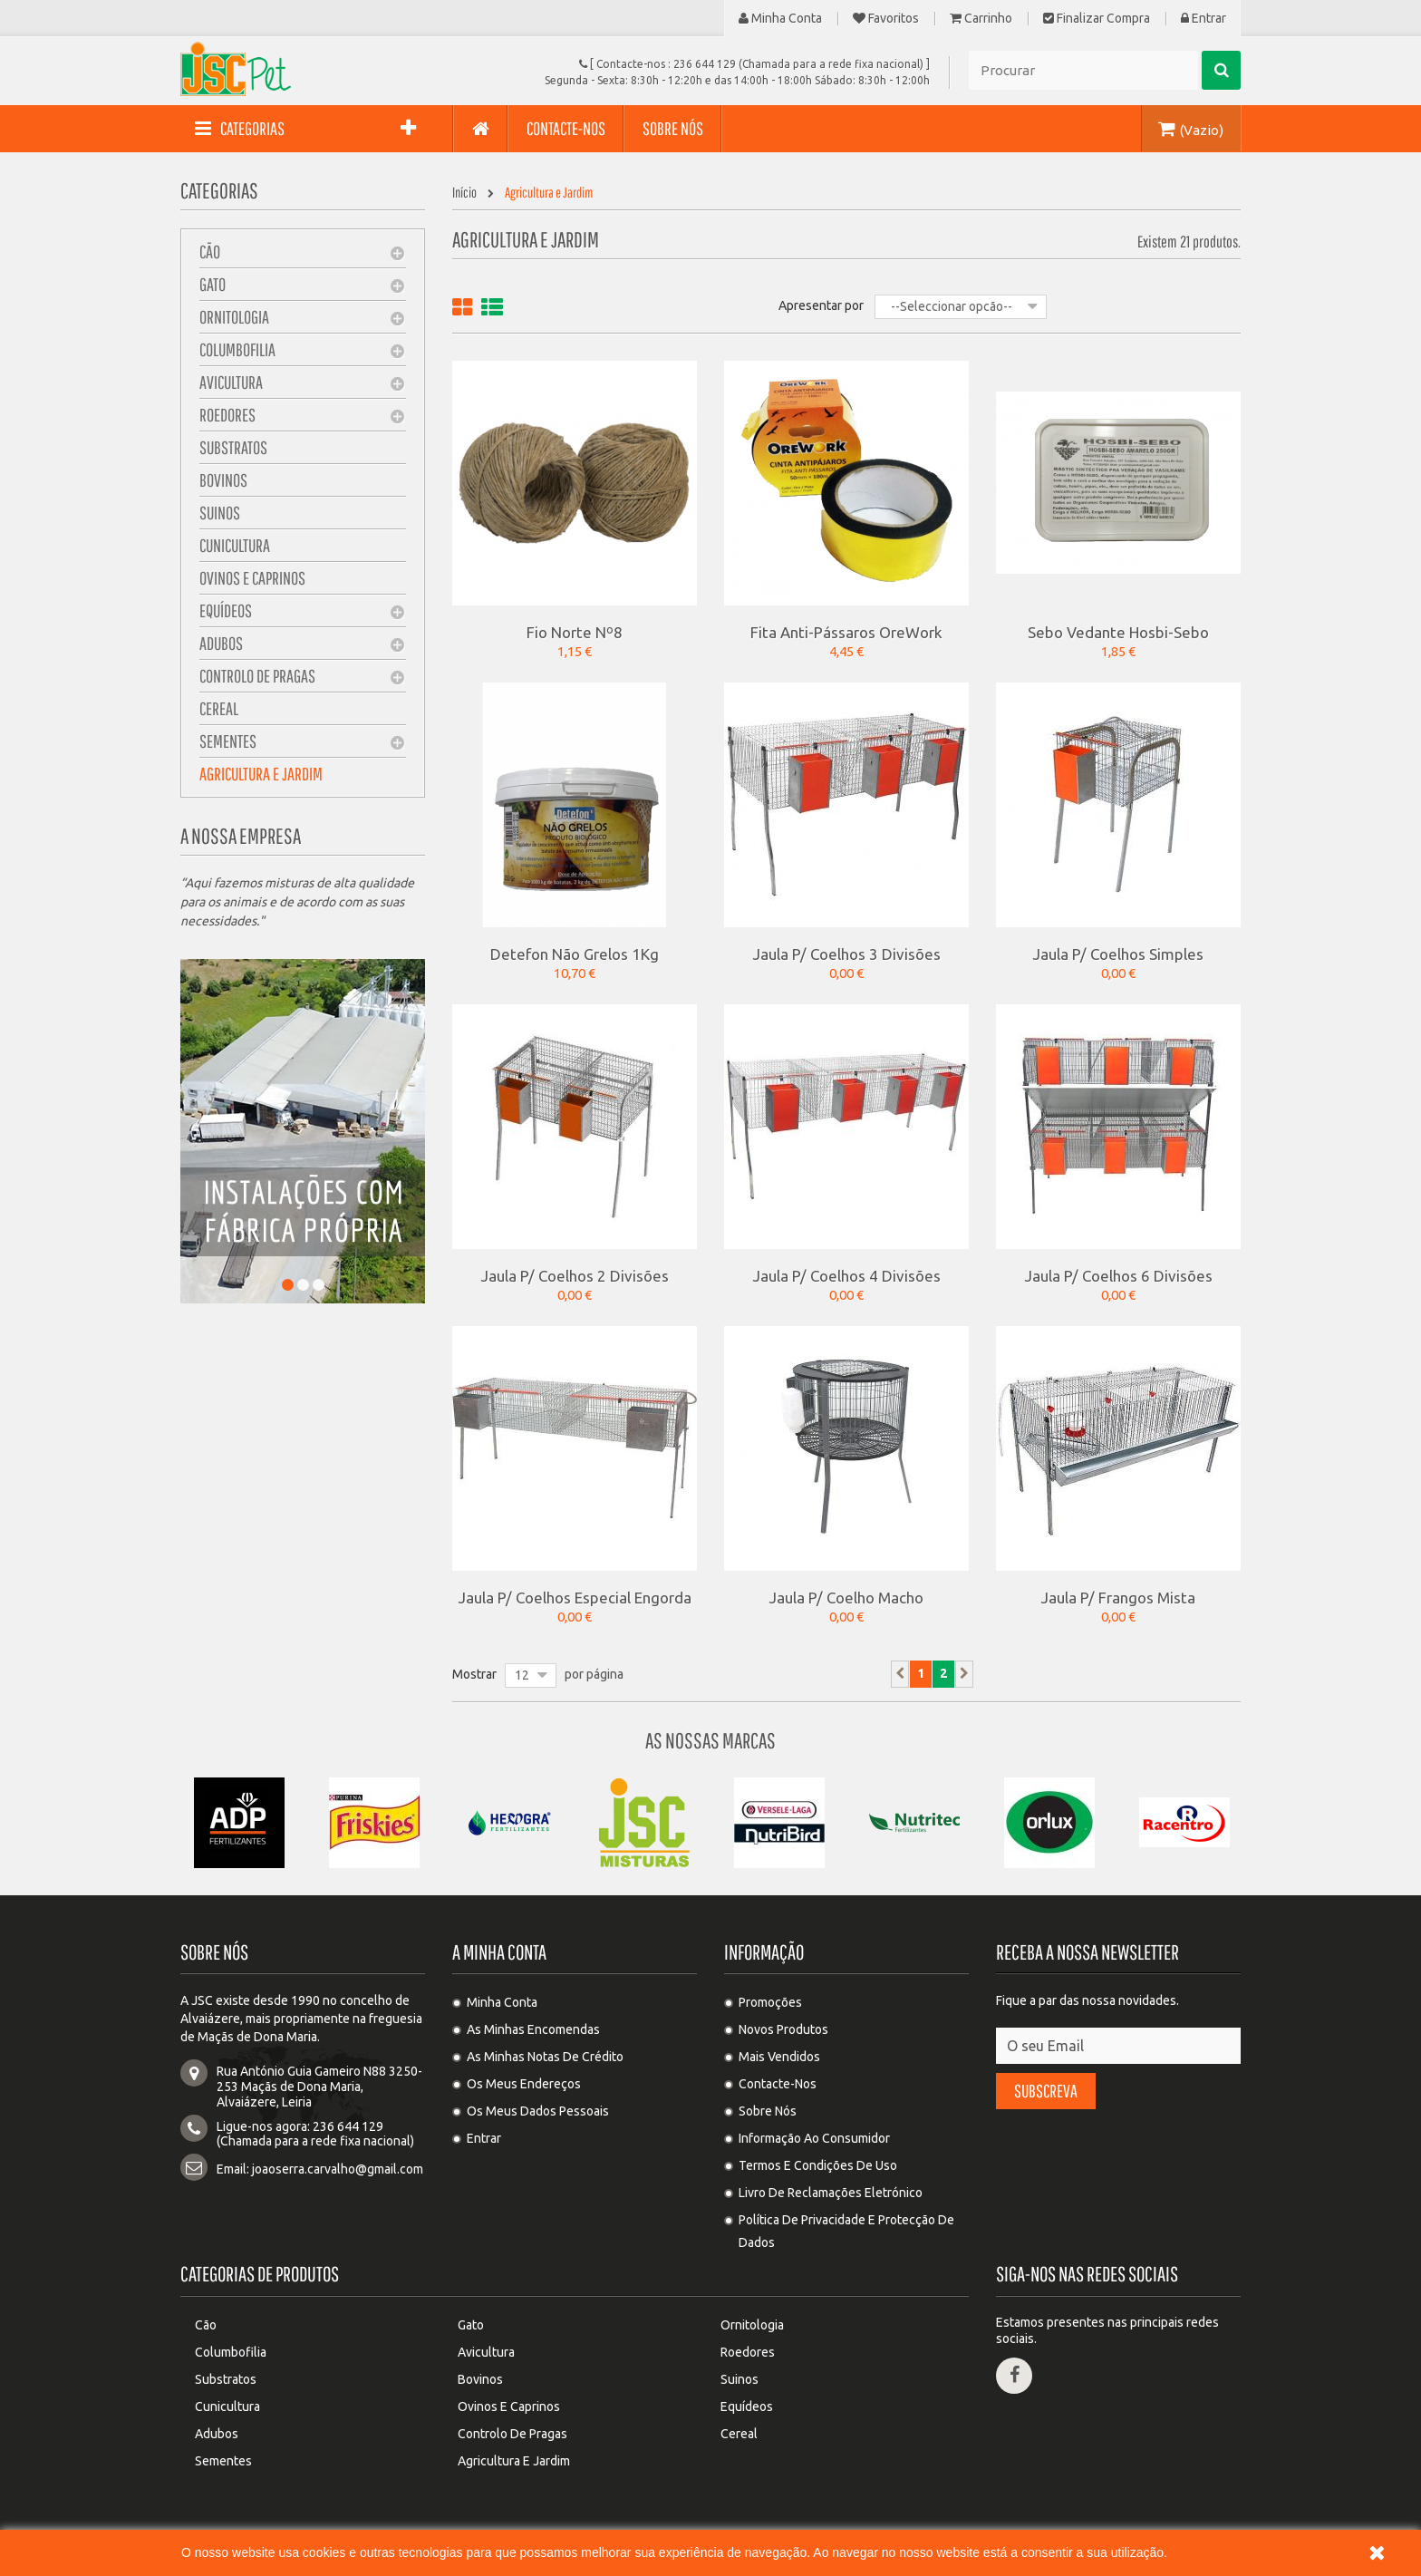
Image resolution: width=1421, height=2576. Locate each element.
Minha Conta (780, 18)
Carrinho (981, 18)
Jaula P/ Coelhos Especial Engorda (575, 1597)
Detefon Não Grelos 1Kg (574, 953)
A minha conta (499, 1952)
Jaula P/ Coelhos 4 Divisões (847, 1275)
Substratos (233, 447)
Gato (212, 284)
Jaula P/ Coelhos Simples (1118, 953)
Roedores (227, 414)
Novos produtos (783, 2029)
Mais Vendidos (779, 2056)
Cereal (218, 708)
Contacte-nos (778, 2084)
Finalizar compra (1096, 18)
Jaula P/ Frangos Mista (1118, 1597)
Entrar (1203, 18)
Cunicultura (234, 545)
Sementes (227, 741)
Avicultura (231, 382)
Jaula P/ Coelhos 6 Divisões (1119, 1275)
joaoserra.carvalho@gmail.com (337, 2169)
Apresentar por (821, 305)
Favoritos (886, 18)
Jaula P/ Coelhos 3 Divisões (847, 953)
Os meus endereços (524, 2084)
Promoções (770, 2002)
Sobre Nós (768, 2111)
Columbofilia (237, 349)
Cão (209, 251)
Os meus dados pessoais (538, 2111)
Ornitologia (234, 316)
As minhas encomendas (533, 2029)
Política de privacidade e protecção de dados (846, 2231)
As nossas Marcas (710, 1740)
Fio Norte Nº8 (575, 632)
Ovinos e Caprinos (252, 577)
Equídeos (225, 610)
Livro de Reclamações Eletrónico (831, 2192)
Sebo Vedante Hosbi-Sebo (1118, 632)
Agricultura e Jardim (261, 773)
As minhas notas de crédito (545, 2056)
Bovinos (223, 480)
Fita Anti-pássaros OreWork (846, 632)
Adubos (221, 643)
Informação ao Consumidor (814, 2138)
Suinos (219, 512)
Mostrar (474, 1674)
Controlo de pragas (257, 675)
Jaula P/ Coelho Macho (846, 1597)
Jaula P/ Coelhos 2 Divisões (575, 1275)
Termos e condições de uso (818, 2165)
